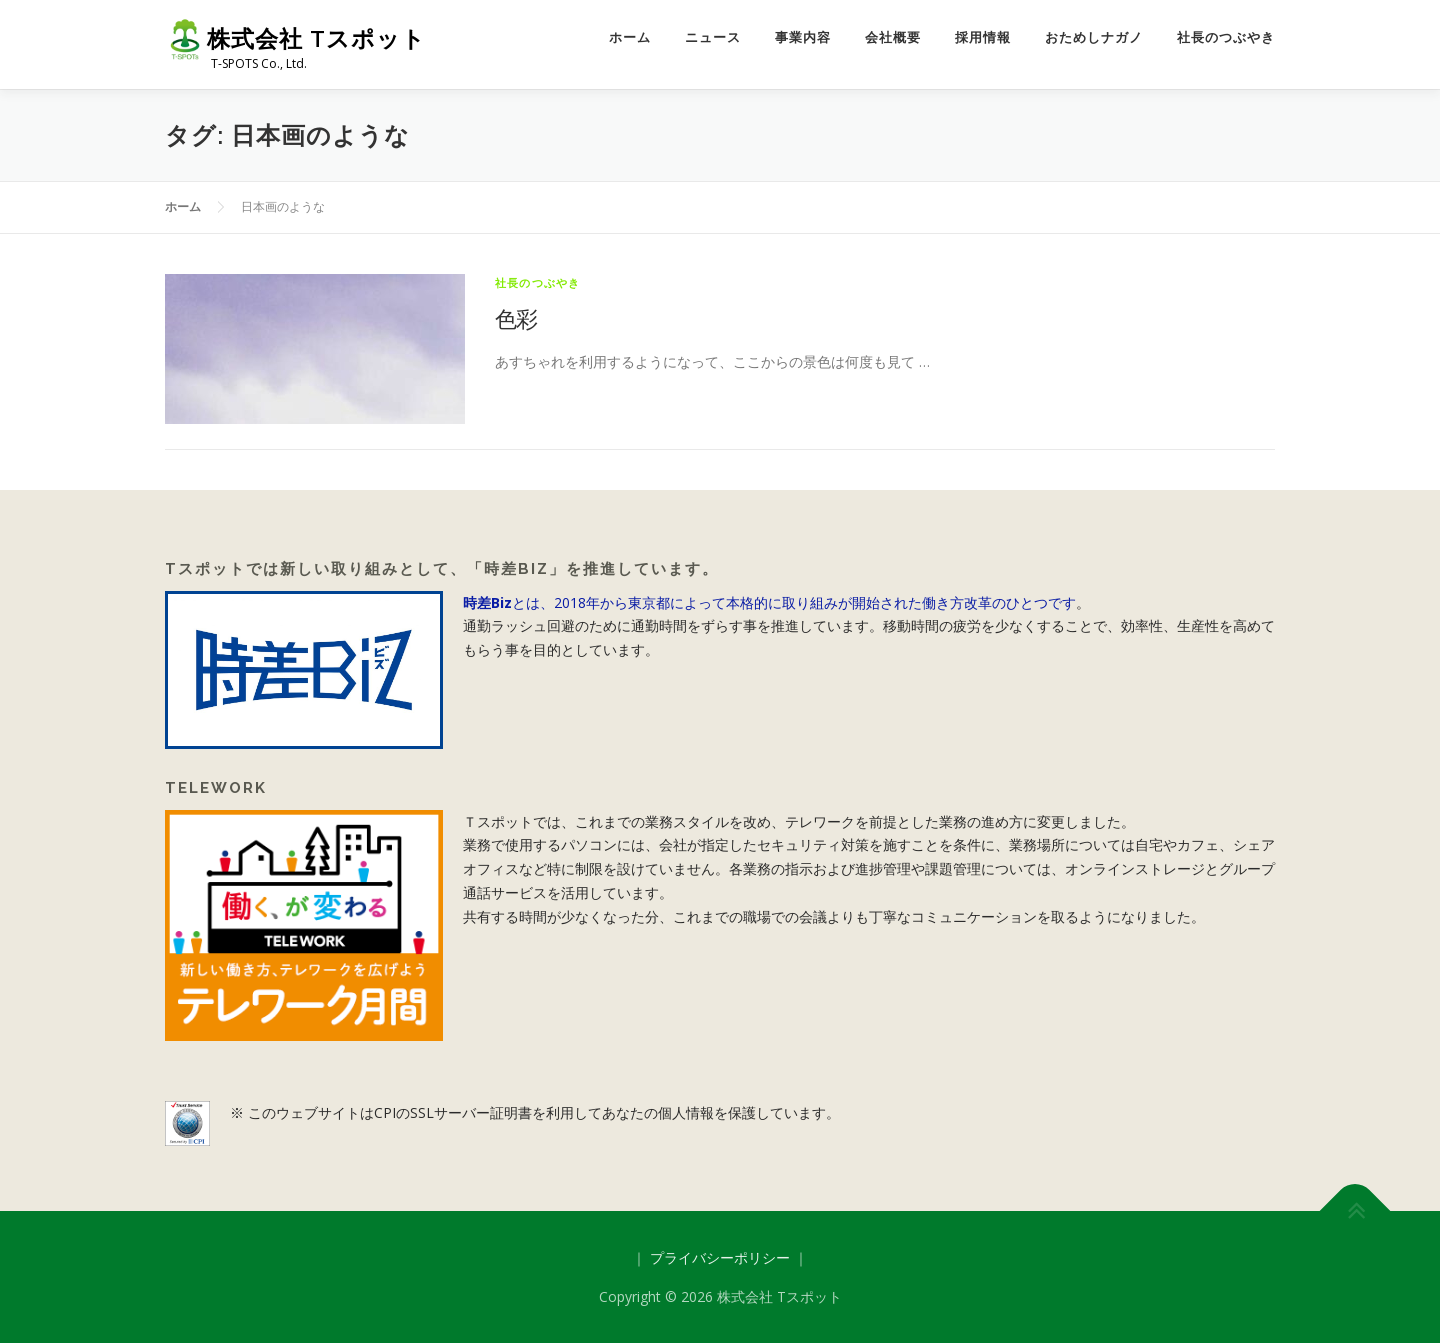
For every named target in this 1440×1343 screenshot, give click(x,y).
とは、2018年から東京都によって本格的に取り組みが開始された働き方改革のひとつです (769, 602)
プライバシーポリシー (720, 1257)
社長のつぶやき (1226, 37)
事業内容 (803, 37)
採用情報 (983, 37)
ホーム (630, 37)
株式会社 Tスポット (316, 38)
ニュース (713, 37)
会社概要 (893, 37)
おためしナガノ (1094, 37)
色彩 (516, 318)
